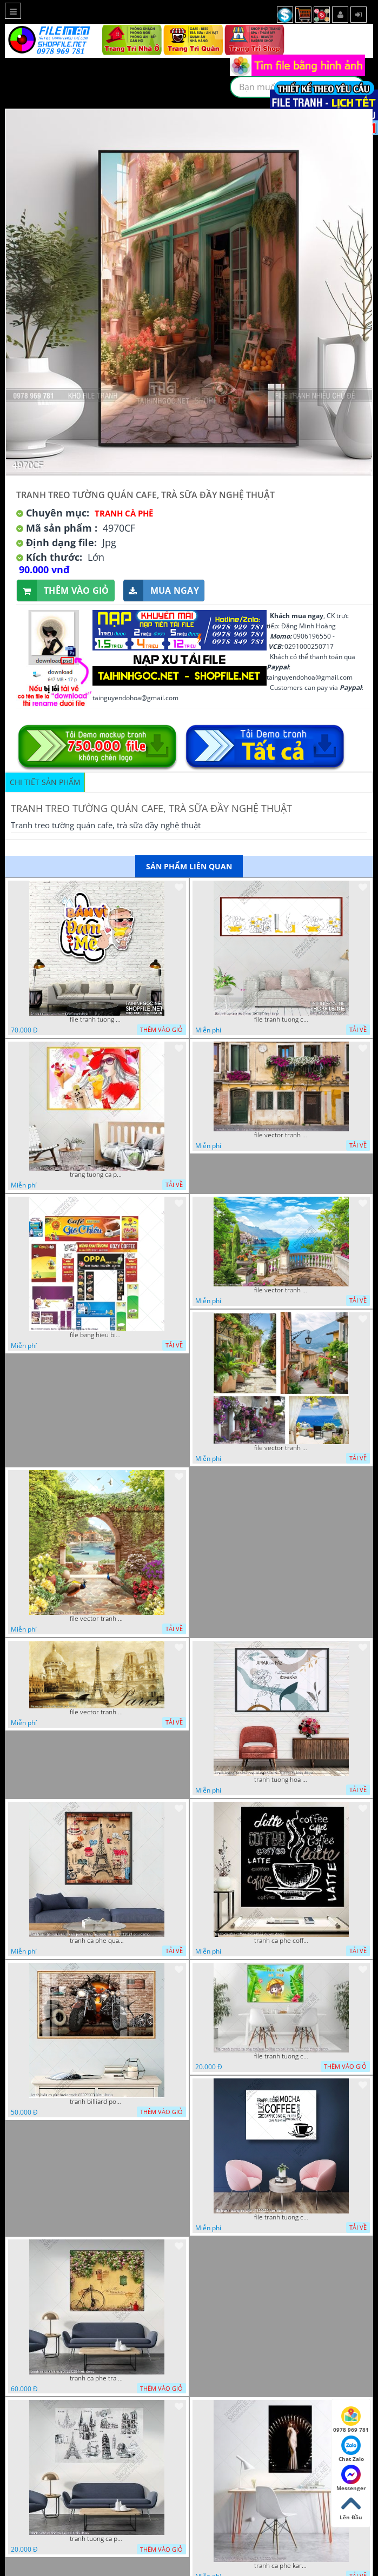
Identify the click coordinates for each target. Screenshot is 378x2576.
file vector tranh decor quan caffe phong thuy (281, 1448)
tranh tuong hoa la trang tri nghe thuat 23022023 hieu (281, 1779)
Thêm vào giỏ (63, 591)
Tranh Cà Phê (124, 513)
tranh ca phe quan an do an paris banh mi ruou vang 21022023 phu (97, 1940)
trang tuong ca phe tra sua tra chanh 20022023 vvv (97, 1174)
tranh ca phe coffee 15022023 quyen (281, 1940)
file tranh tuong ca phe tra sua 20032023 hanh (281, 1019)
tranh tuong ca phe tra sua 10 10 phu (97, 2539)
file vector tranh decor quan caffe (281, 1290)
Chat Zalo (351, 2449)
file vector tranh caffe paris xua (97, 1712)
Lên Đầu (351, 2507)
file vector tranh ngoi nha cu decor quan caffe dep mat (281, 1135)
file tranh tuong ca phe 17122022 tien (281, 2217)
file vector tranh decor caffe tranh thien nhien (97, 1618)
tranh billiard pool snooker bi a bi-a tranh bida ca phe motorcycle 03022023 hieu (97, 2101)
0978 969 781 (351, 2419)
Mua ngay (161, 591)
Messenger (351, 2478)
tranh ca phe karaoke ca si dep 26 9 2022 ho (281, 2566)
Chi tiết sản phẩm (45, 782)
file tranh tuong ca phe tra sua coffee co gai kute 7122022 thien (281, 2056)
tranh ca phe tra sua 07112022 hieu (97, 2378)
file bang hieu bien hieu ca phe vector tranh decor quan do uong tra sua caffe (97, 1335)
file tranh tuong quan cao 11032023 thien (97, 1019)
